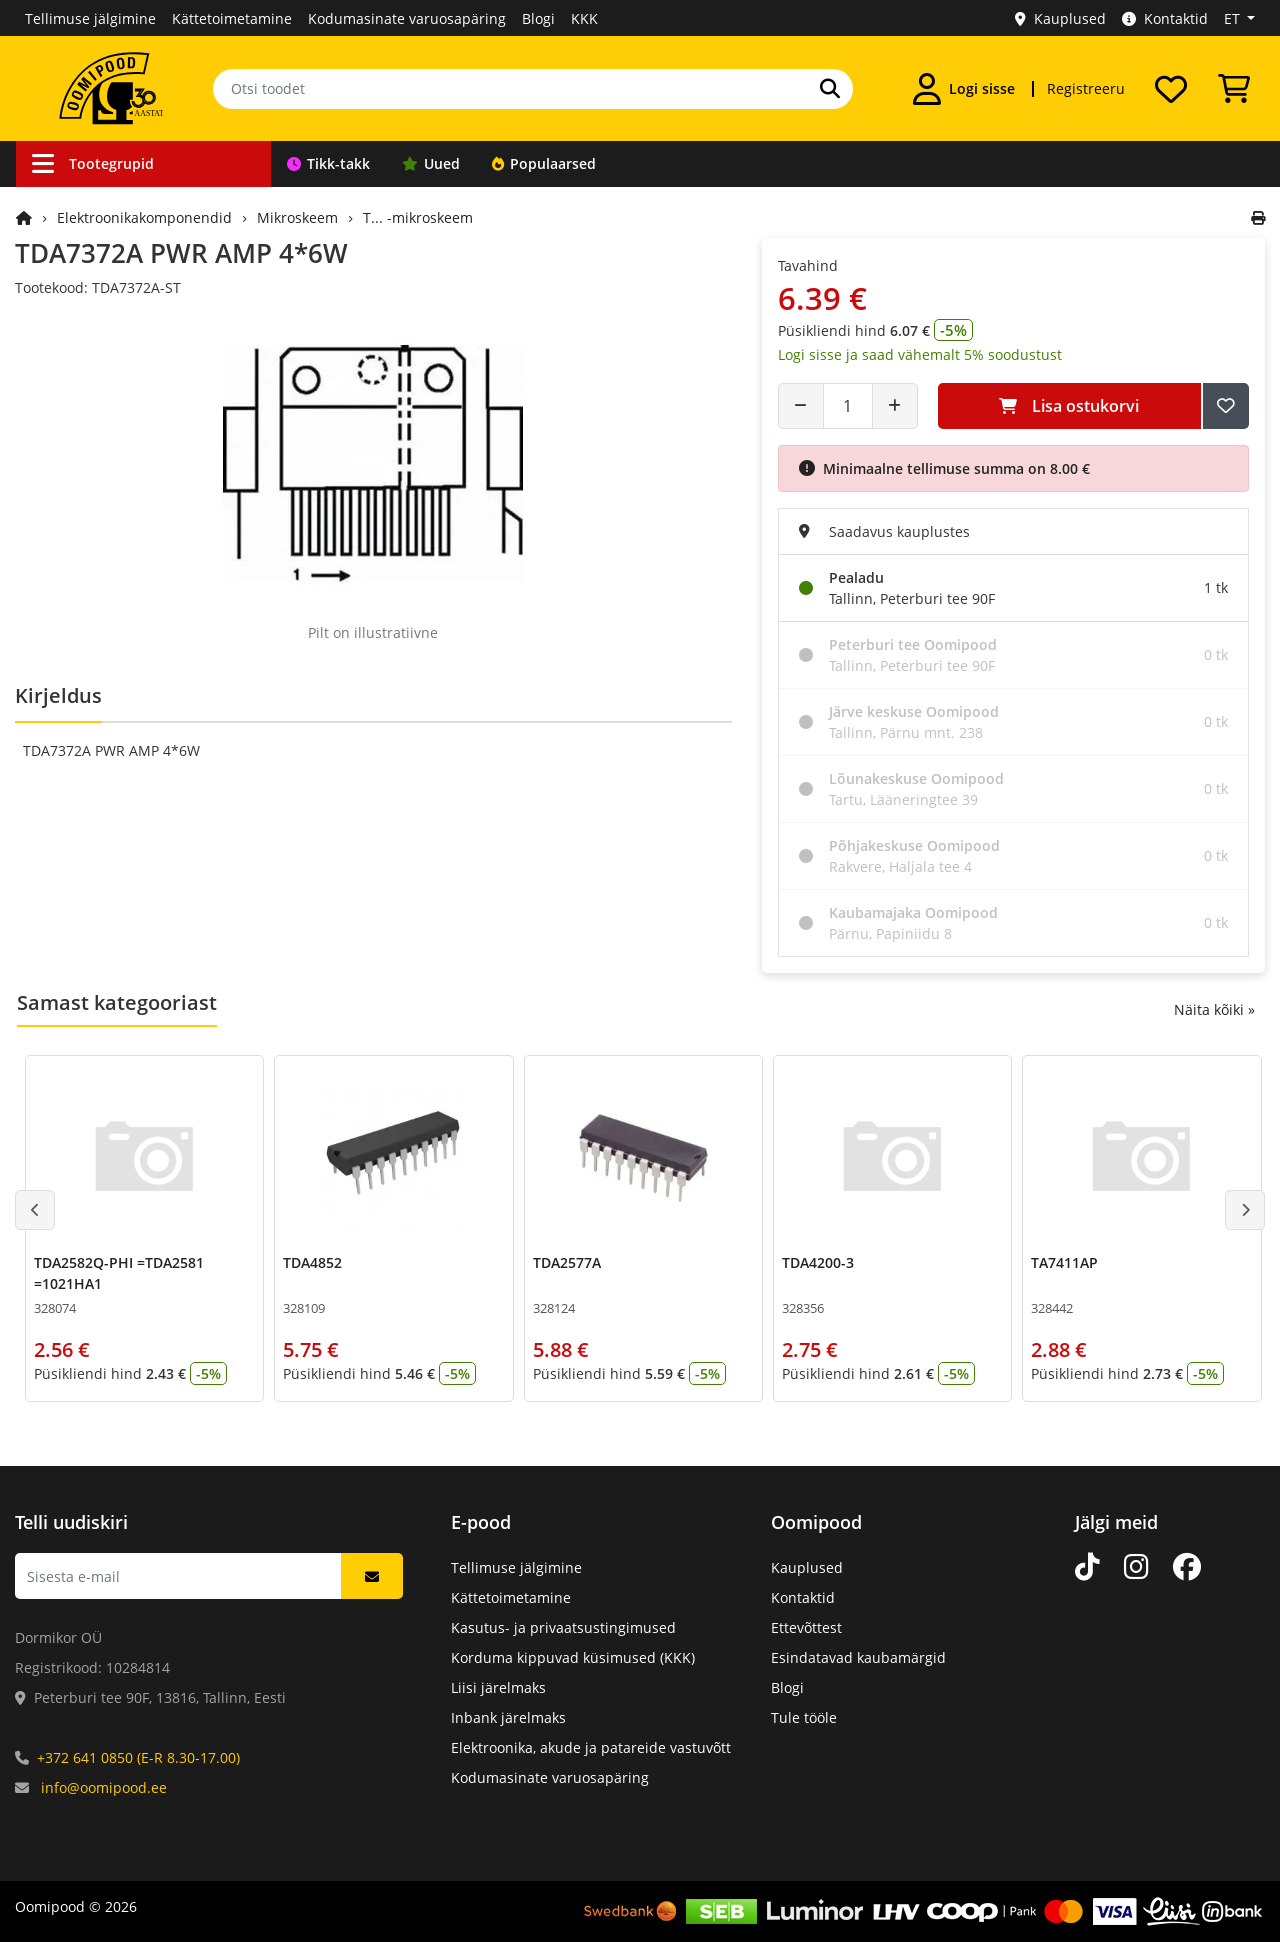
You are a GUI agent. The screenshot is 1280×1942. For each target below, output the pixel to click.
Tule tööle (804, 1717)
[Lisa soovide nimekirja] (1226, 406)
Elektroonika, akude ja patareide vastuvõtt (591, 1747)
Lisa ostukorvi (1069, 406)
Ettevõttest (806, 1627)
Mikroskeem (297, 217)
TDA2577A (567, 1262)
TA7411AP (1064, 1262)
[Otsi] (830, 89)
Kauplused (1060, 18)
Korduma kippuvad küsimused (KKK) (573, 1657)
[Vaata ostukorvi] (1234, 89)
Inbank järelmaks (508, 1717)
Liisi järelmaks (498, 1687)
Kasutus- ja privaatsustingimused (563, 1627)
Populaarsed (544, 163)
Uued (431, 163)
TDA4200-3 (818, 1262)
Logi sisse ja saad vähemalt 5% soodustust (920, 354)
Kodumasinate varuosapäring (407, 18)
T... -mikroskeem (418, 217)
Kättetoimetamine (232, 18)
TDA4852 (312, 1262)
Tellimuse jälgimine (90, 18)
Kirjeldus (58, 695)
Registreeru (1086, 88)
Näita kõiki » (1214, 1009)
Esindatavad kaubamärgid (858, 1657)
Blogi (538, 18)
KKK (584, 18)
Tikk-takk (328, 163)
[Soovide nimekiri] (1171, 89)
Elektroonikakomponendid (144, 217)
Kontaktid (1165, 18)
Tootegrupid (93, 163)
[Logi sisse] (964, 89)
